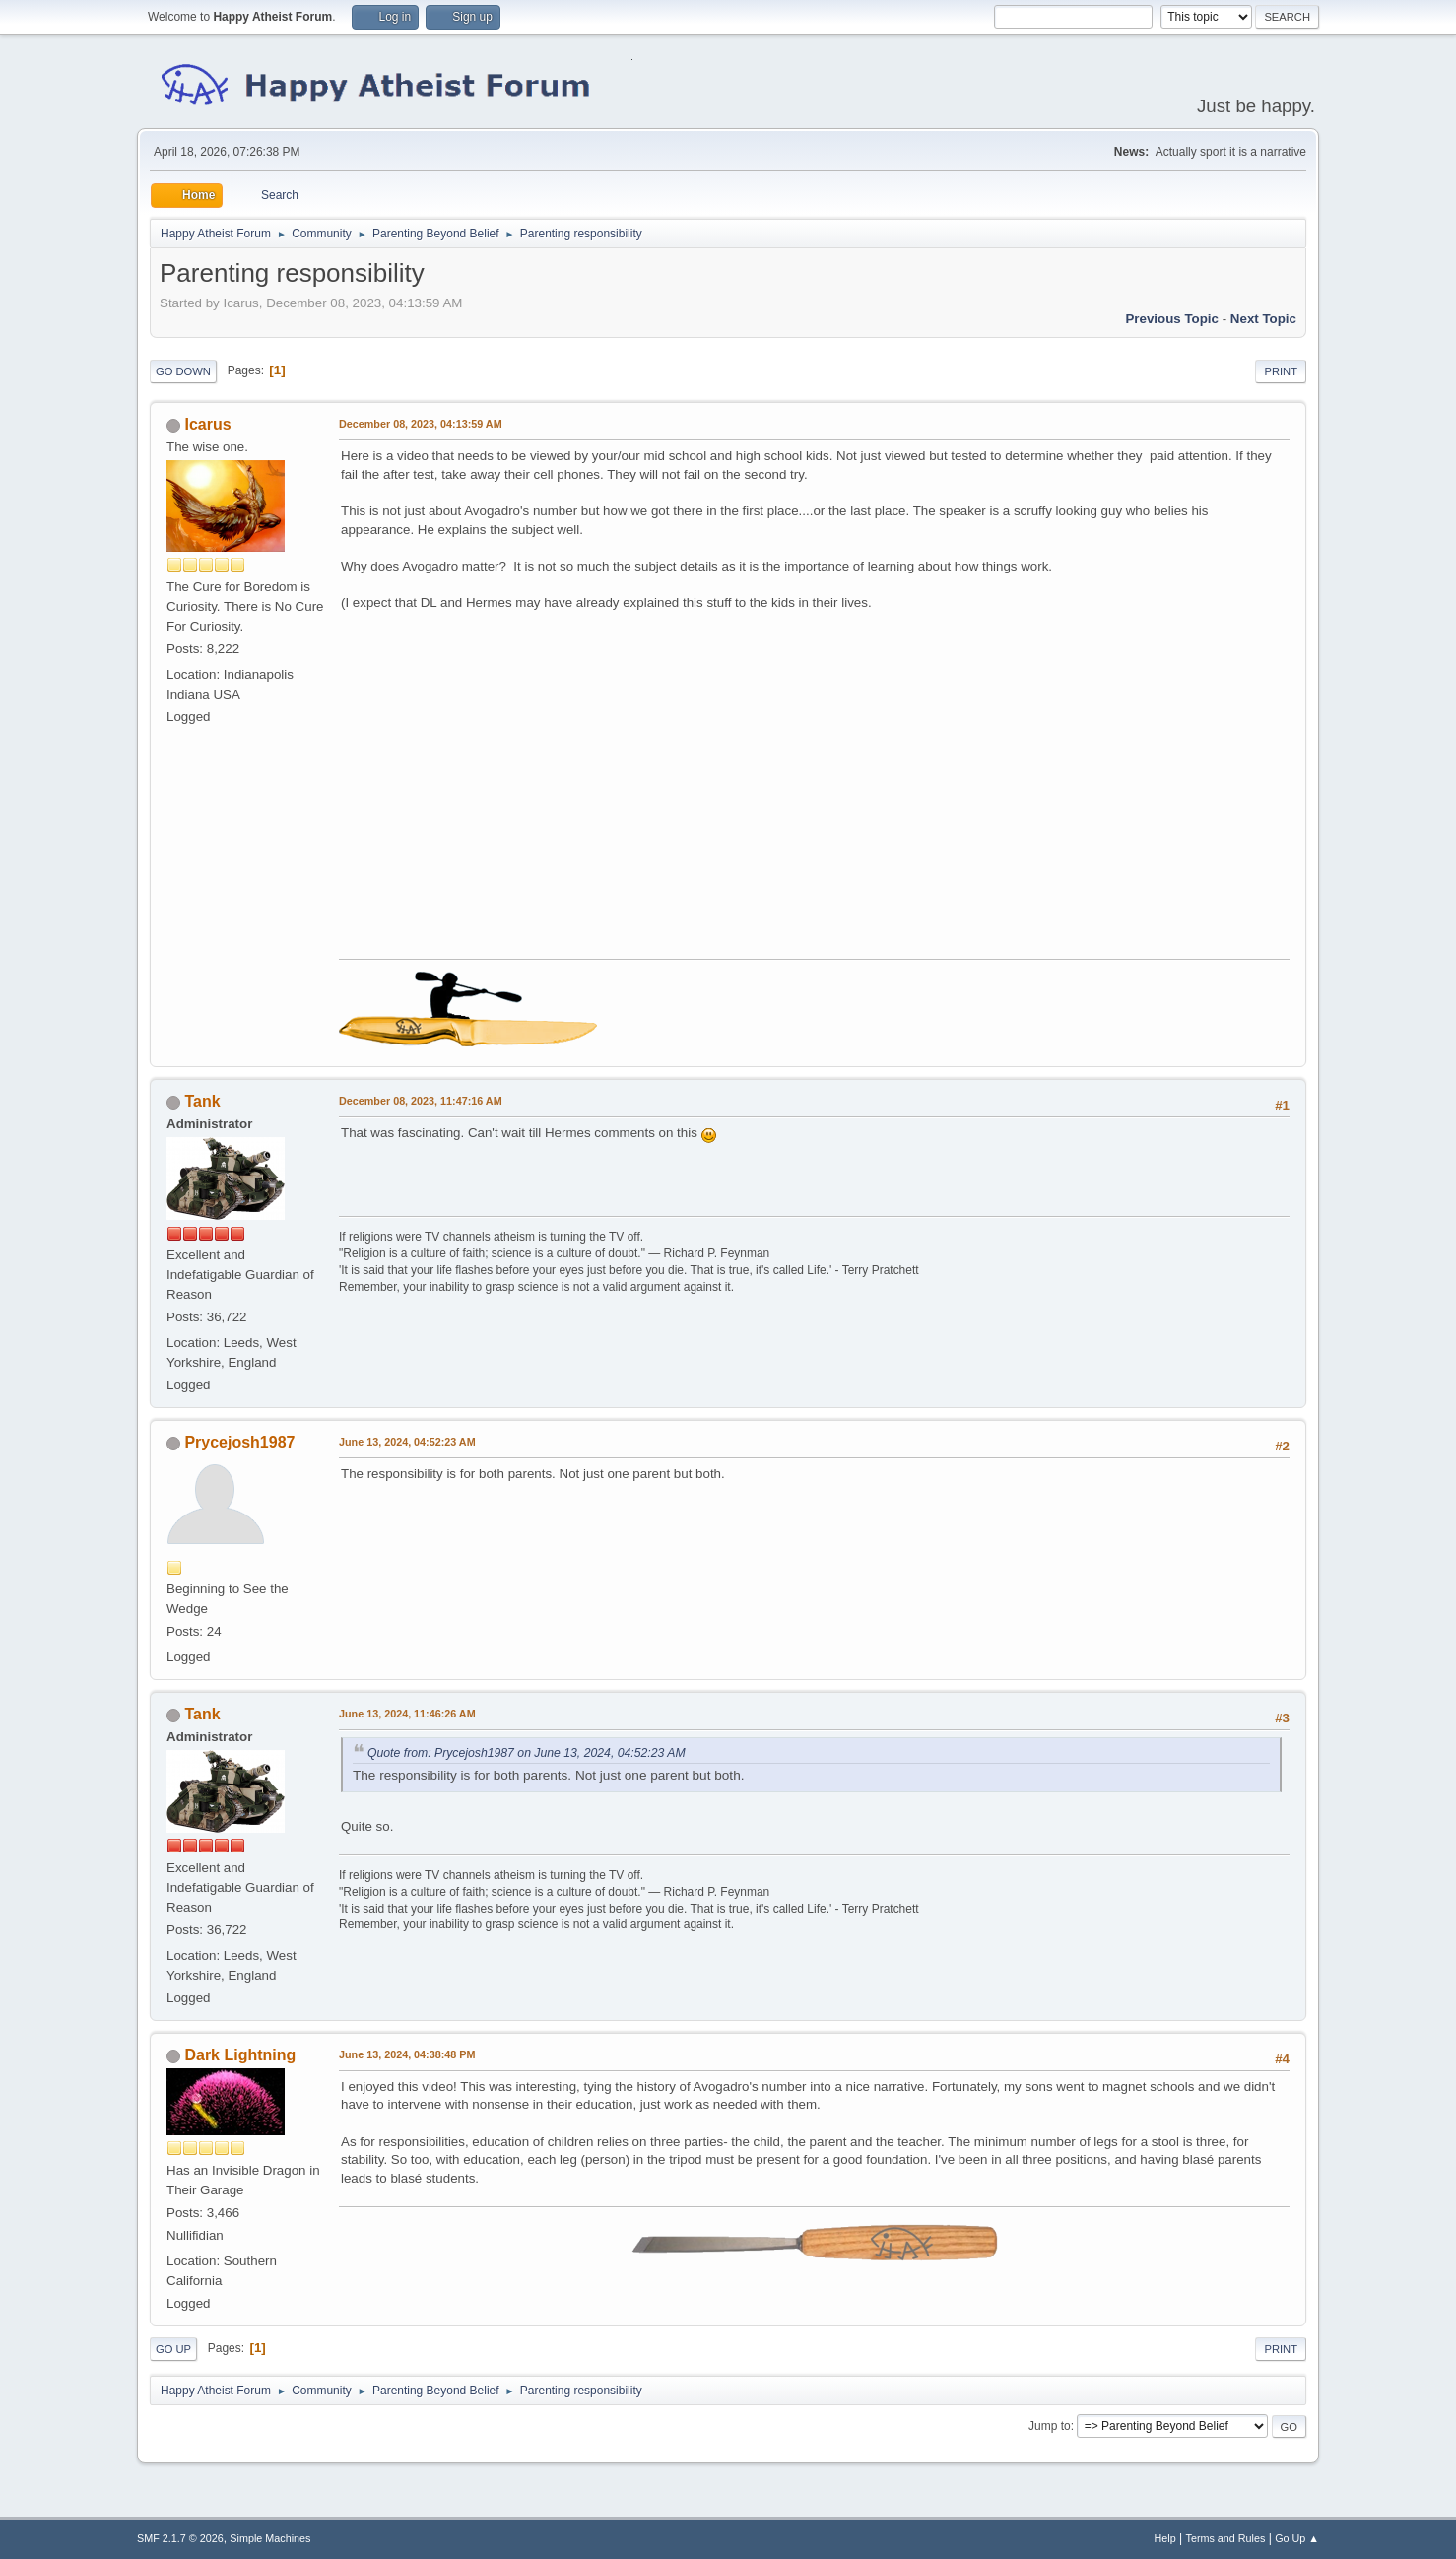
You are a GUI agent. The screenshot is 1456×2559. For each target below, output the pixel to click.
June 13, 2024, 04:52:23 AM (407, 1442)
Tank (202, 1101)
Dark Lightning (240, 2055)
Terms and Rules (1226, 2538)
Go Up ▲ (1297, 2538)
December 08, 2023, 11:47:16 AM (420, 1101)
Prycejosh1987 (239, 1442)
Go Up (173, 2349)
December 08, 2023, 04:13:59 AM (420, 424)
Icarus (207, 424)
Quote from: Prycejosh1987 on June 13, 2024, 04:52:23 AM (526, 1753)
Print (1280, 371)
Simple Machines (270, 2538)
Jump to (1049, 2426)
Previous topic (1172, 318)
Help (1165, 2538)
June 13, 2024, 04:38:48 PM (407, 2054)
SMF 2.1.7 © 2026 (180, 2538)
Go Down (183, 371)
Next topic (1263, 318)
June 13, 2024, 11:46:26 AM (407, 1713)
